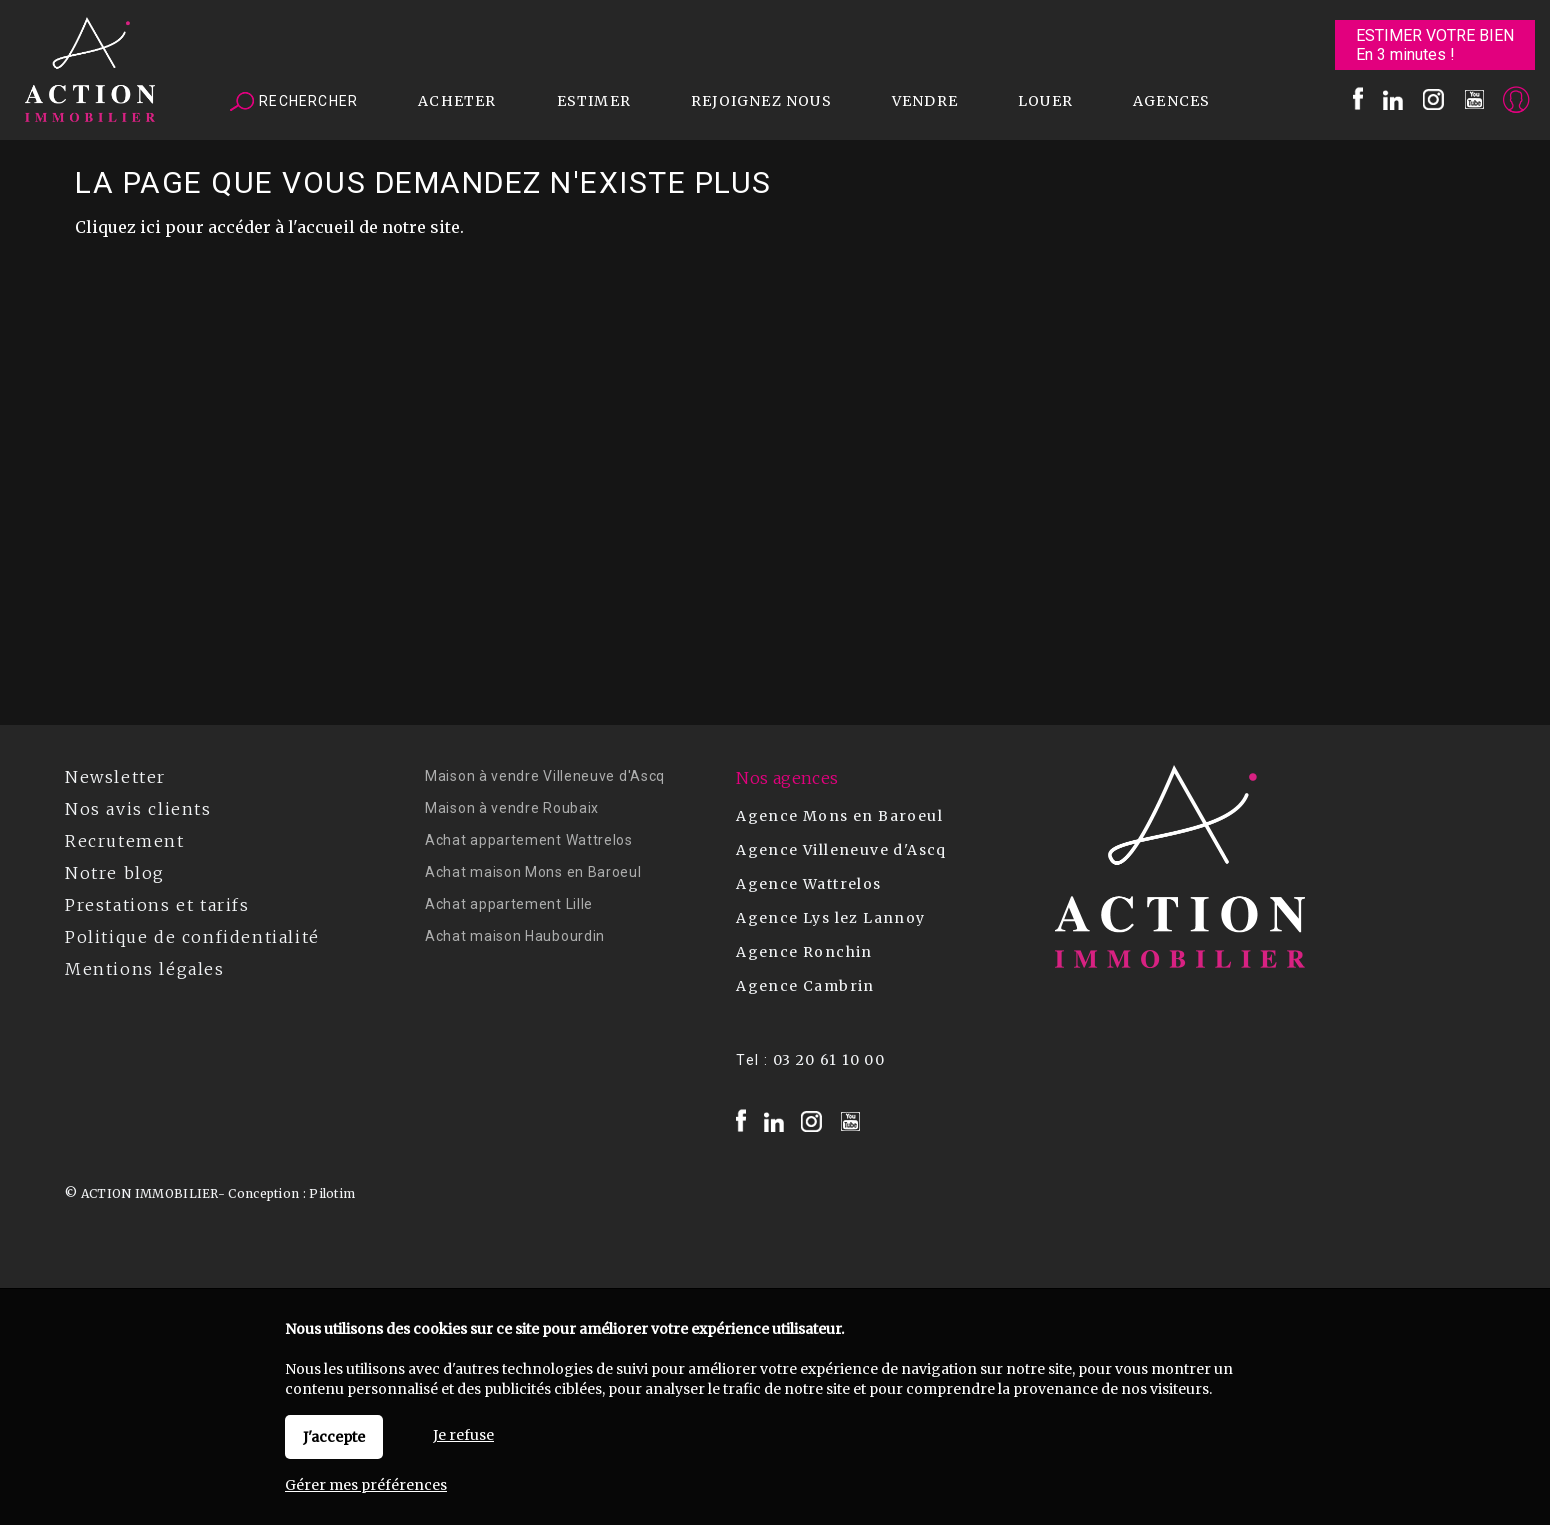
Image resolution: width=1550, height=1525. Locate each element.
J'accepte (334, 1437)
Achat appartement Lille (509, 904)
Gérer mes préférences (366, 1485)
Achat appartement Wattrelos (529, 840)
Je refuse (463, 1435)
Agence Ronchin (804, 952)
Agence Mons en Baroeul (839, 816)
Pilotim (332, 1193)
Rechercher (294, 102)
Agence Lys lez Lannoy (830, 918)
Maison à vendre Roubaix (512, 808)
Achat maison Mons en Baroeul (533, 872)
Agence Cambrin (805, 986)
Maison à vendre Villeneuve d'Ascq (545, 776)
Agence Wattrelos (808, 884)
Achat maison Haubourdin (515, 936)
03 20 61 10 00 (829, 1060)
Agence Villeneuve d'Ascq (841, 850)
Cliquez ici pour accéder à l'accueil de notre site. (269, 227)
